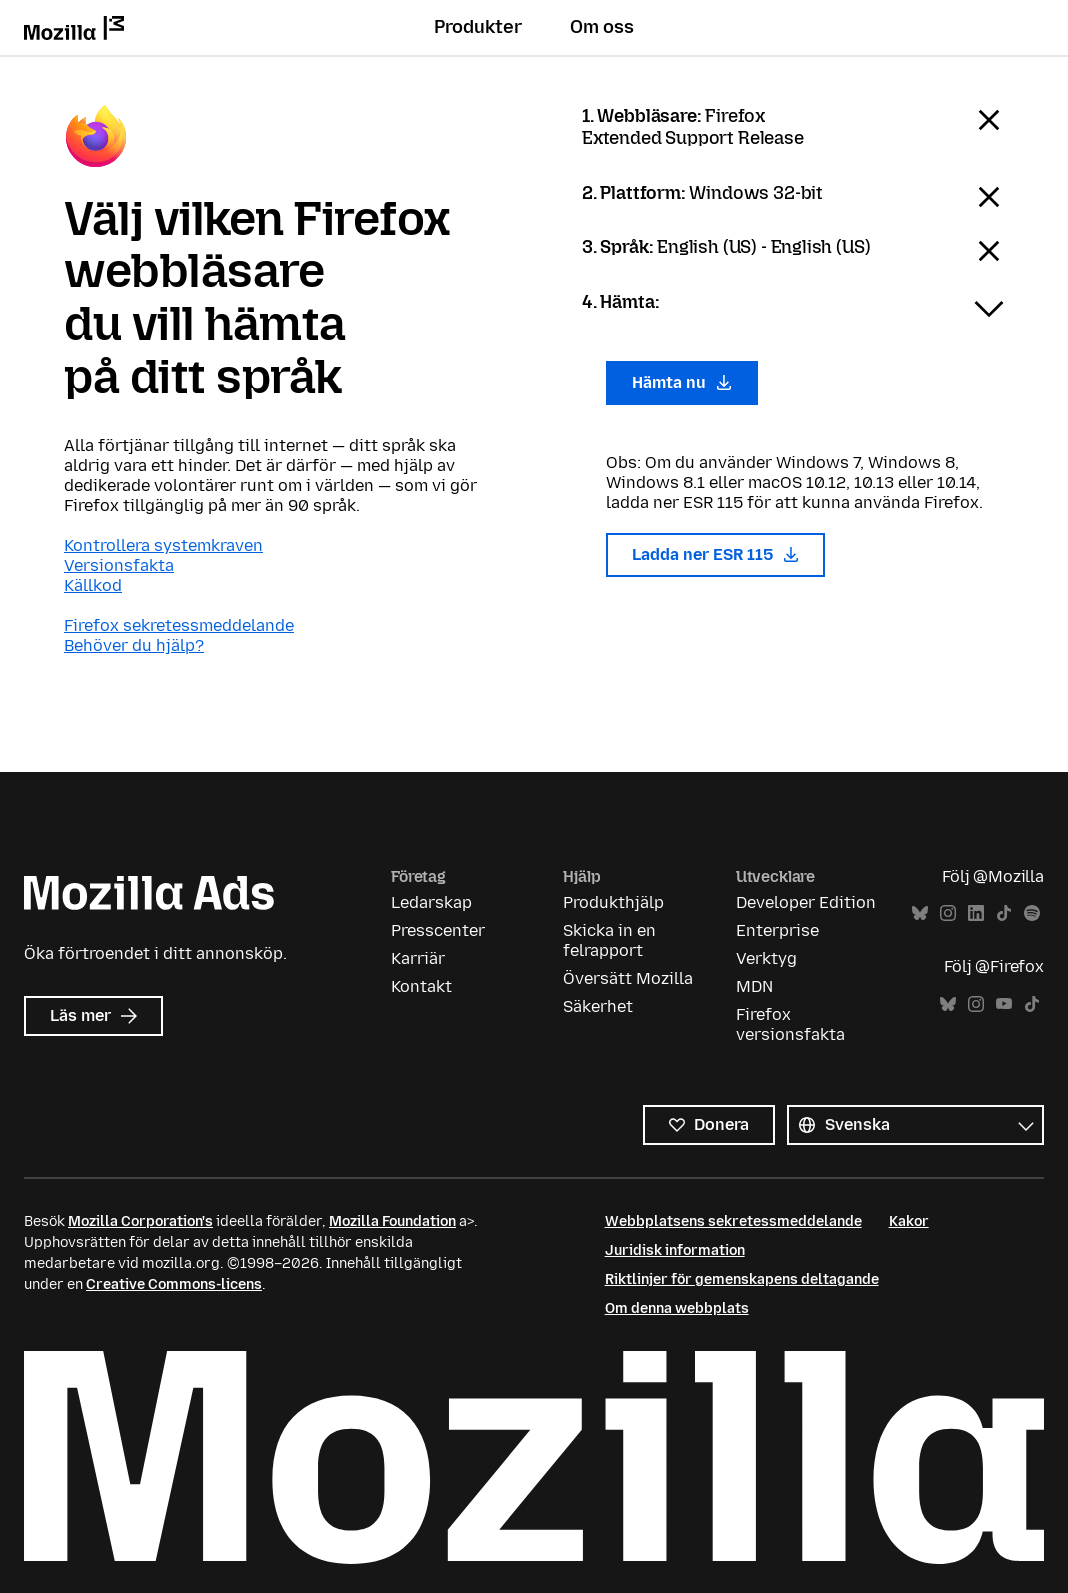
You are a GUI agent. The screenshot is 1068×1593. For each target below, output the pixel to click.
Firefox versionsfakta (790, 1024)
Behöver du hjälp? (134, 645)
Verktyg (766, 958)
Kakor (909, 1221)
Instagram (948, 913)
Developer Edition (806, 902)
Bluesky (920, 913)
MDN (754, 986)
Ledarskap (431, 902)
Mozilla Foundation (392, 1221)
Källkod (93, 585)
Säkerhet (598, 1006)
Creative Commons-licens (174, 1284)
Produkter (478, 27)
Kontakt (421, 986)
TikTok (1004, 913)
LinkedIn (976, 913)
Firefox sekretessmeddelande (179, 625)
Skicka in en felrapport (609, 940)
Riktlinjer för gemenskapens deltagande (742, 1279)
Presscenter (438, 930)
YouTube (1004, 1004)
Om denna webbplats (677, 1308)
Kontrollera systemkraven (163, 545)
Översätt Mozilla (628, 978)
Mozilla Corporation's (140, 1221)
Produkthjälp (613, 902)
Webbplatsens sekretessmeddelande (733, 1221)
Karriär (418, 958)
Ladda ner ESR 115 (715, 554)
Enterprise (777, 930)
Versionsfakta (119, 565)
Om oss (602, 27)
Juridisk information (675, 1250)
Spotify (1032, 913)
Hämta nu (682, 382)
